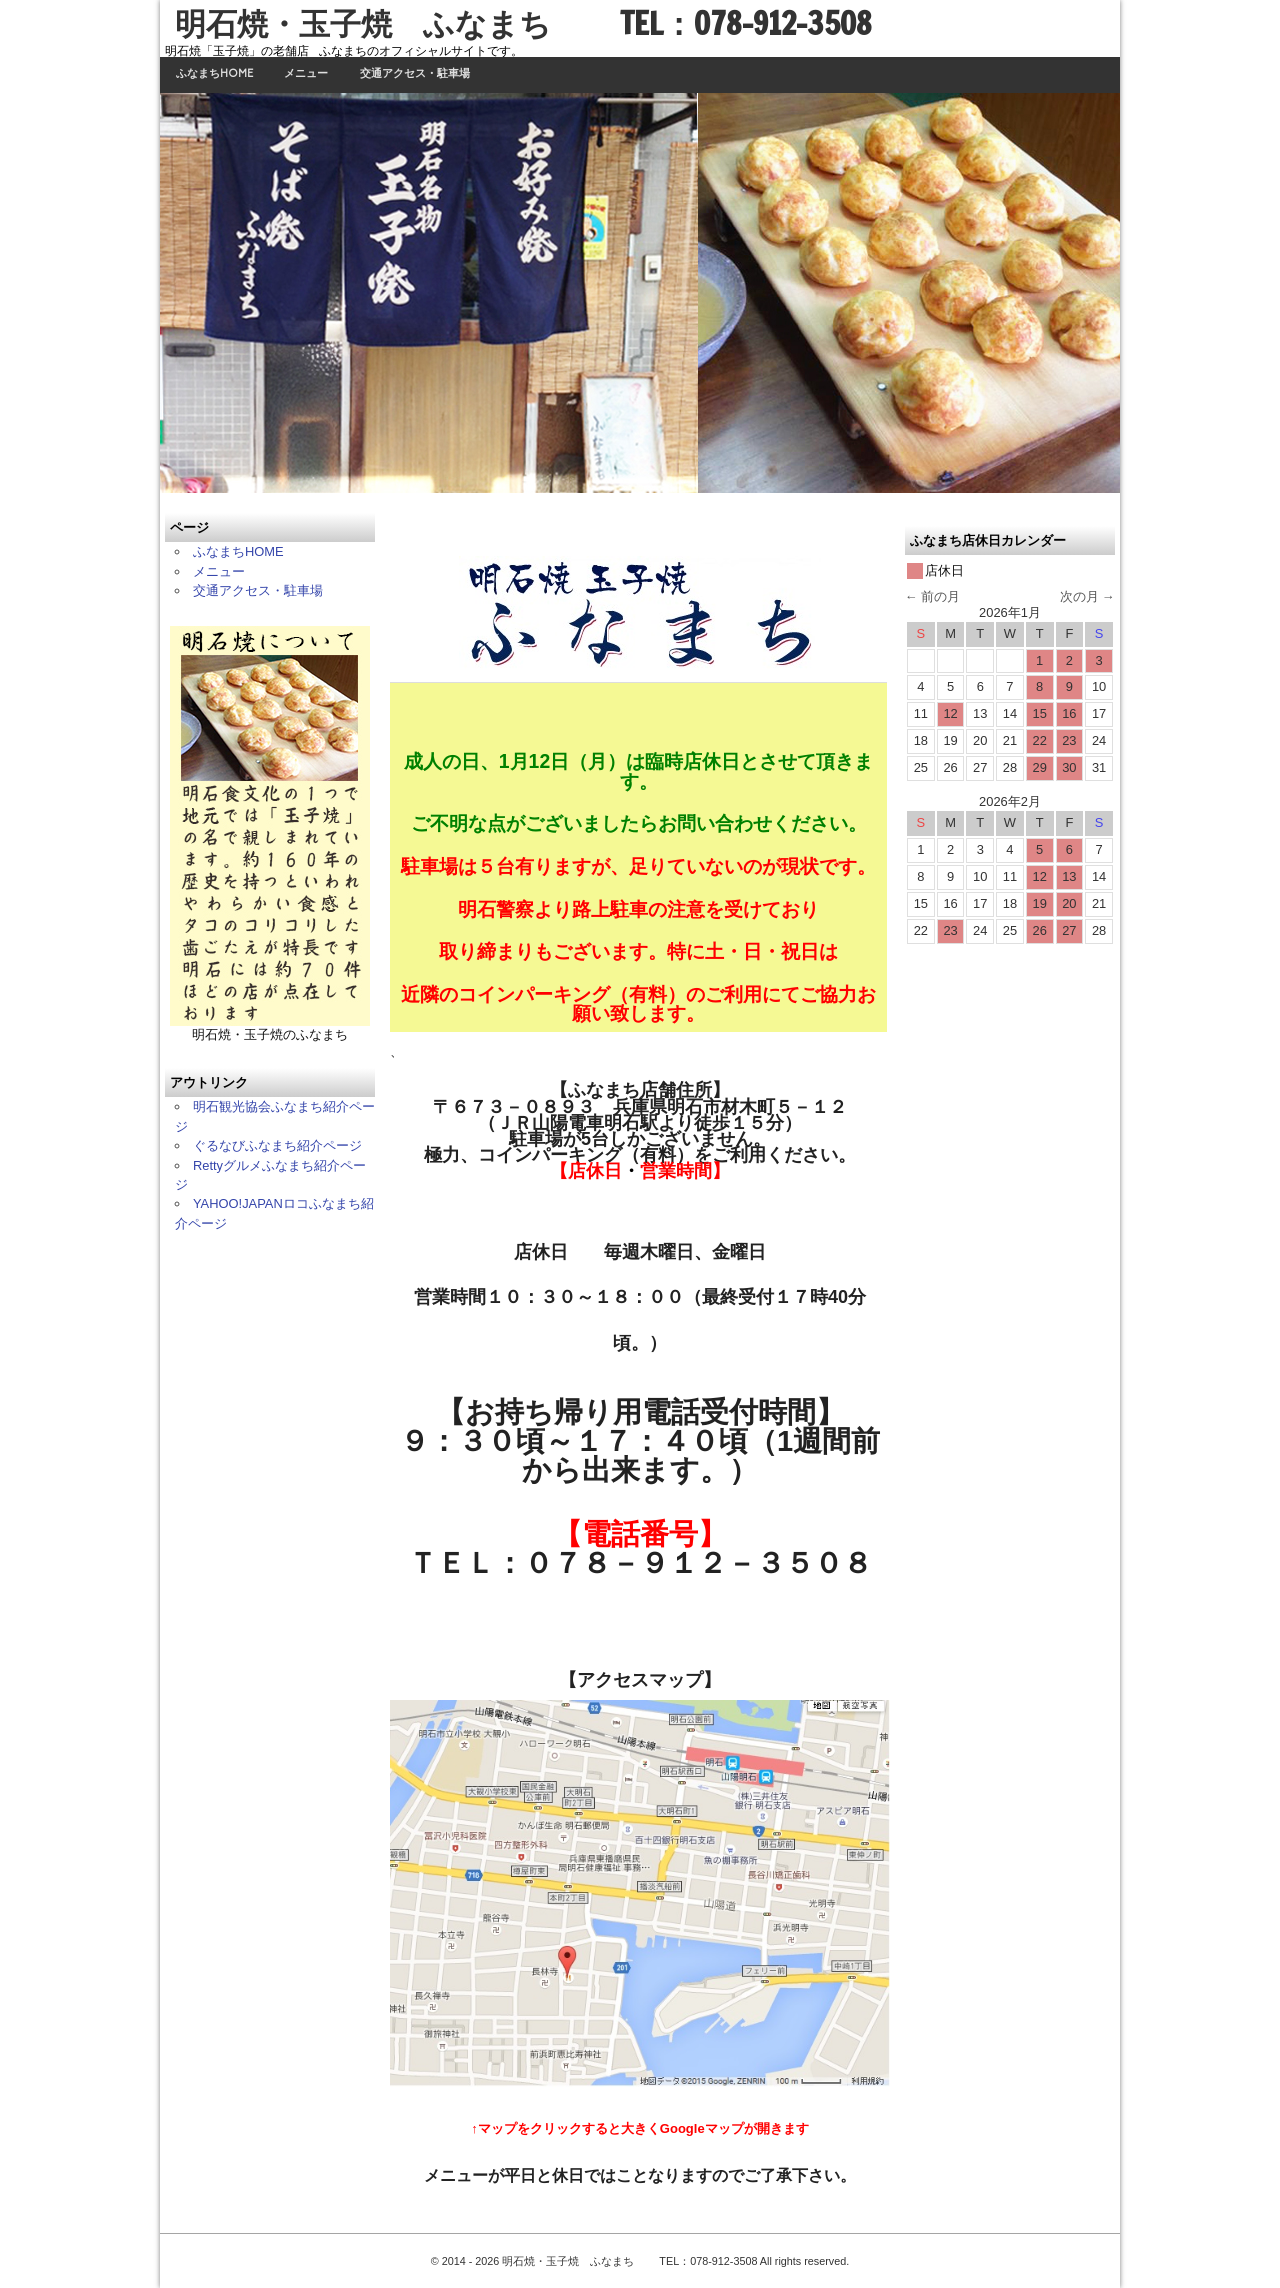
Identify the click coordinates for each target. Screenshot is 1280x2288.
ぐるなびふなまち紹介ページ (277, 1145)
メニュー (306, 73)
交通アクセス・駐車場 (415, 73)
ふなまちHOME (214, 73)
